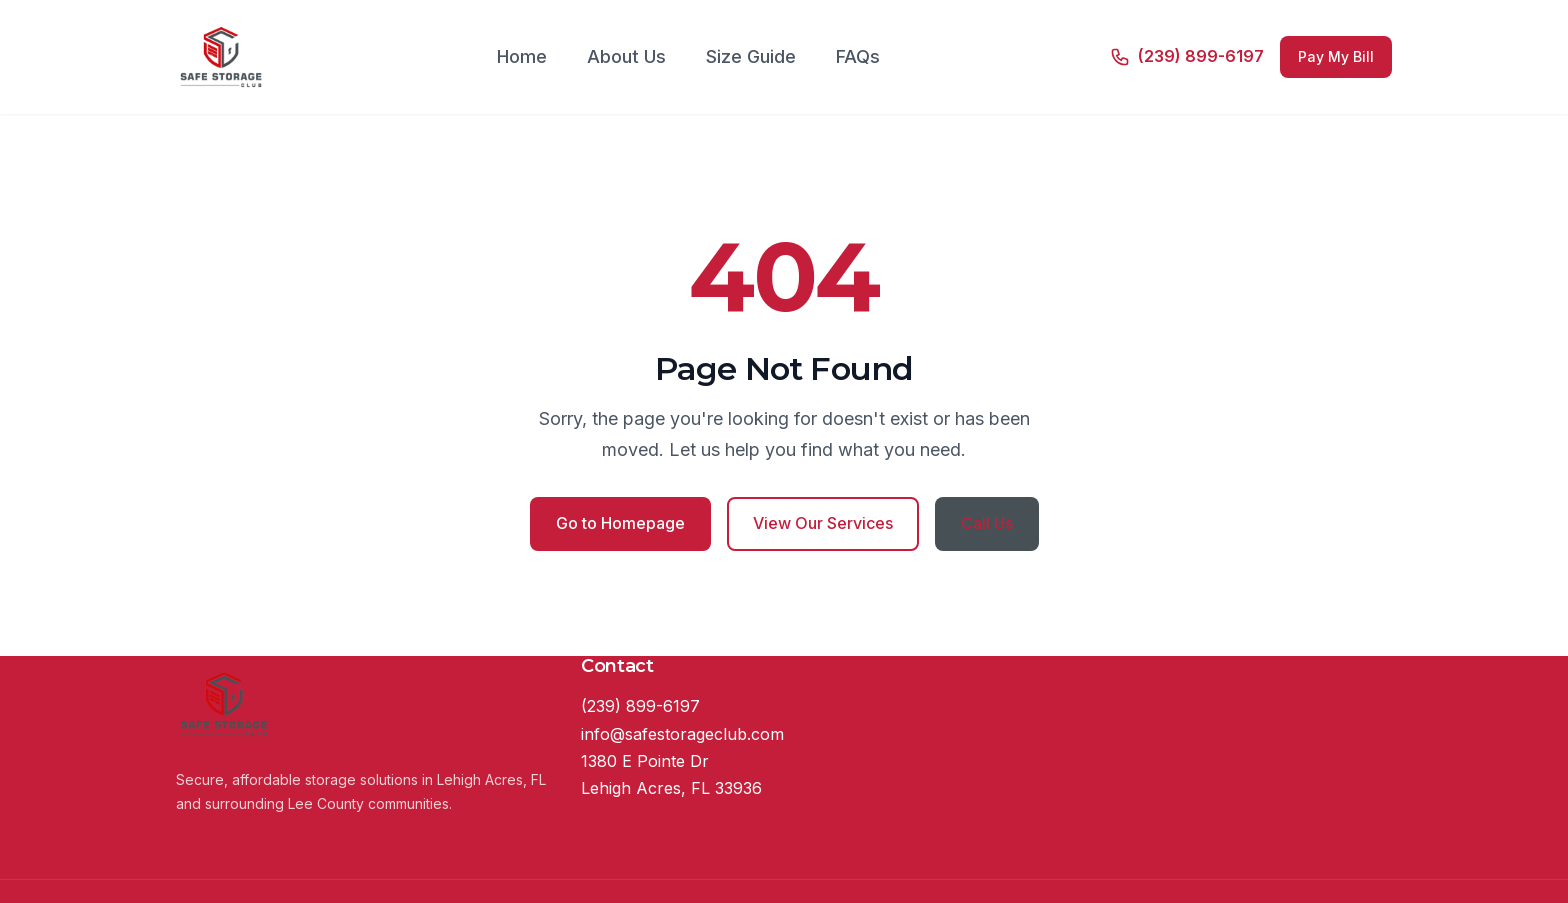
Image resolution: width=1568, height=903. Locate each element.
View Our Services (823, 523)
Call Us (987, 523)
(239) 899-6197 (640, 706)
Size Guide (751, 56)
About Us (626, 56)
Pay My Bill (1336, 56)
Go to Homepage (620, 523)
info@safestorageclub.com (682, 734)
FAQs (858, 56)
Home (522, 56)
